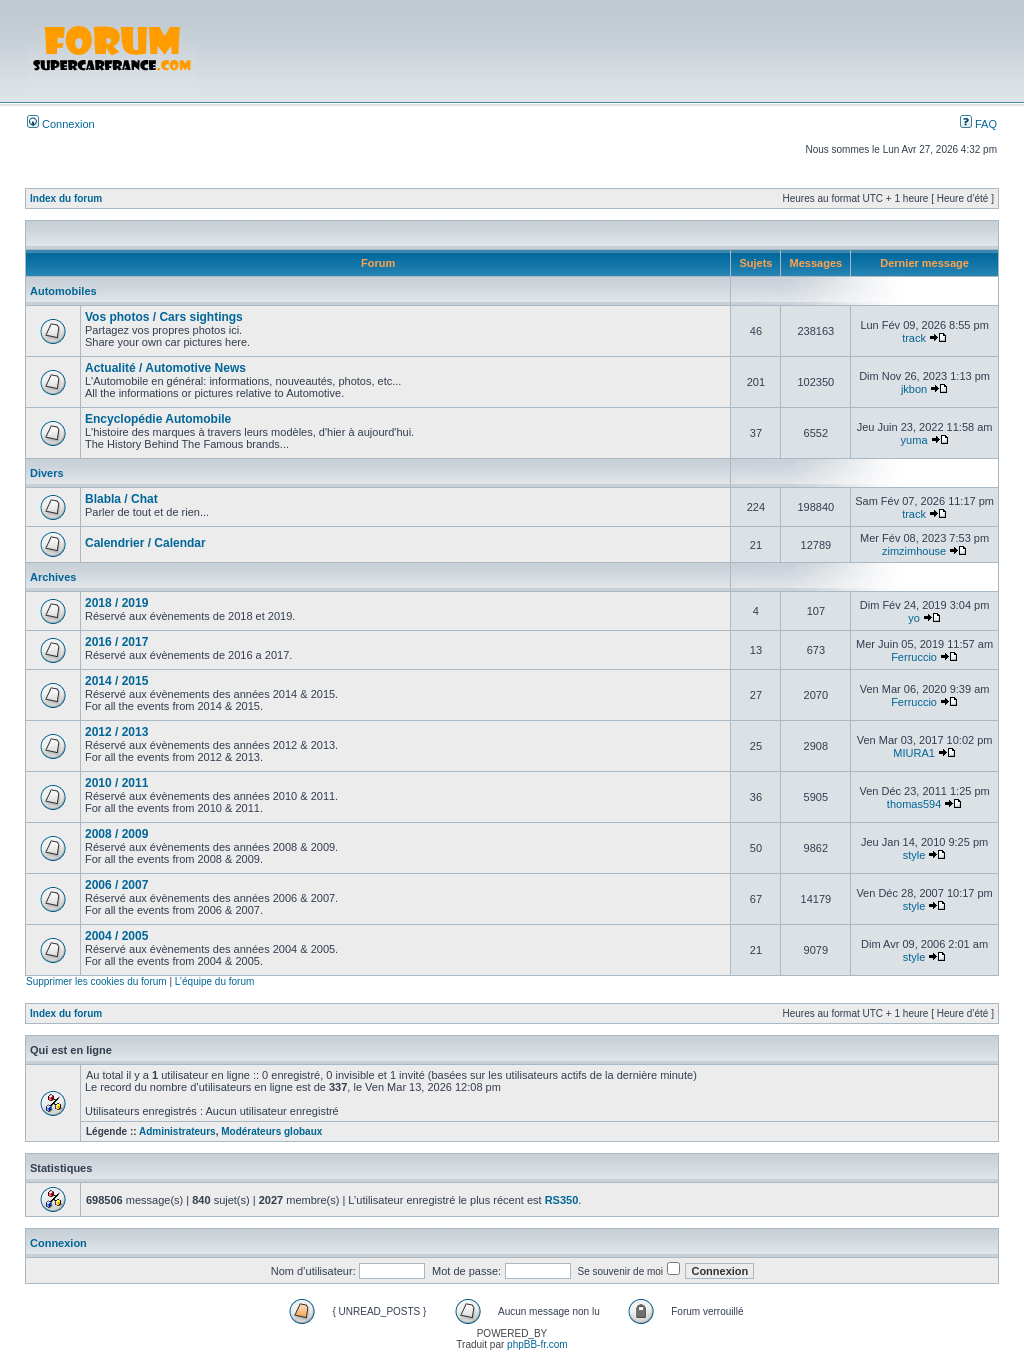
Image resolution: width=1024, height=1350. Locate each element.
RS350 (562, 1200)
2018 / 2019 (116, 603)
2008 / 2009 (116, 834)
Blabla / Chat (121, 499)
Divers (47, 473)
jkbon (914, 389)
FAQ (978, 124)
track (914, 338)
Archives (53, 577)
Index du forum (66, 198)
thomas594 (914, 804)
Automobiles (63, 291)
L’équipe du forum (215, 981)
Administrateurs (177, 1131)
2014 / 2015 (116, 681)
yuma (914, 440)
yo (914, 618)
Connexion (61, 124)
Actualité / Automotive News (165, 368)
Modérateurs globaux (271, 1131)
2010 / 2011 (116, 783)
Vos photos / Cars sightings (164, 317)
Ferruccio (914, 657)
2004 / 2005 (116, 936)
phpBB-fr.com (537, 1344)
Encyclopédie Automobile (158, 419)
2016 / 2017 (116, 642)
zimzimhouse (914, 551)
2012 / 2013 (116, 732)
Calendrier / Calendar (145, 543)
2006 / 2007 (116, 885)
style (914, 855)
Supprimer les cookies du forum (96, 981)
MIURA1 (914, 753)
